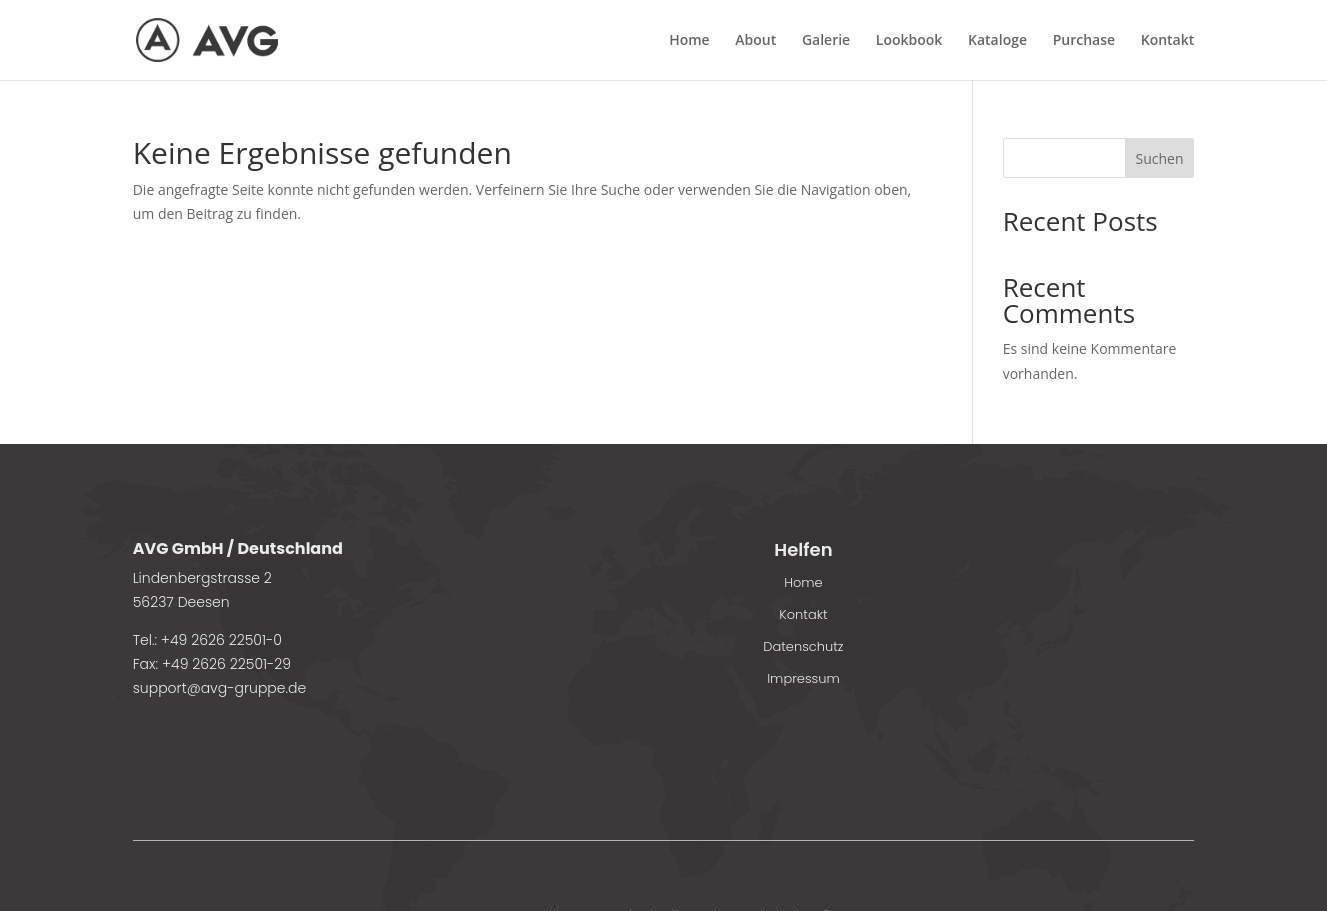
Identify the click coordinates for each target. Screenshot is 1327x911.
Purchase (1084, 41)
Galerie (826, 41)
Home (689, 41)
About (755, 41)
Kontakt (1168, 41)
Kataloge (997, 41)
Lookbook (909, 41)
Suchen (1159, 158)
